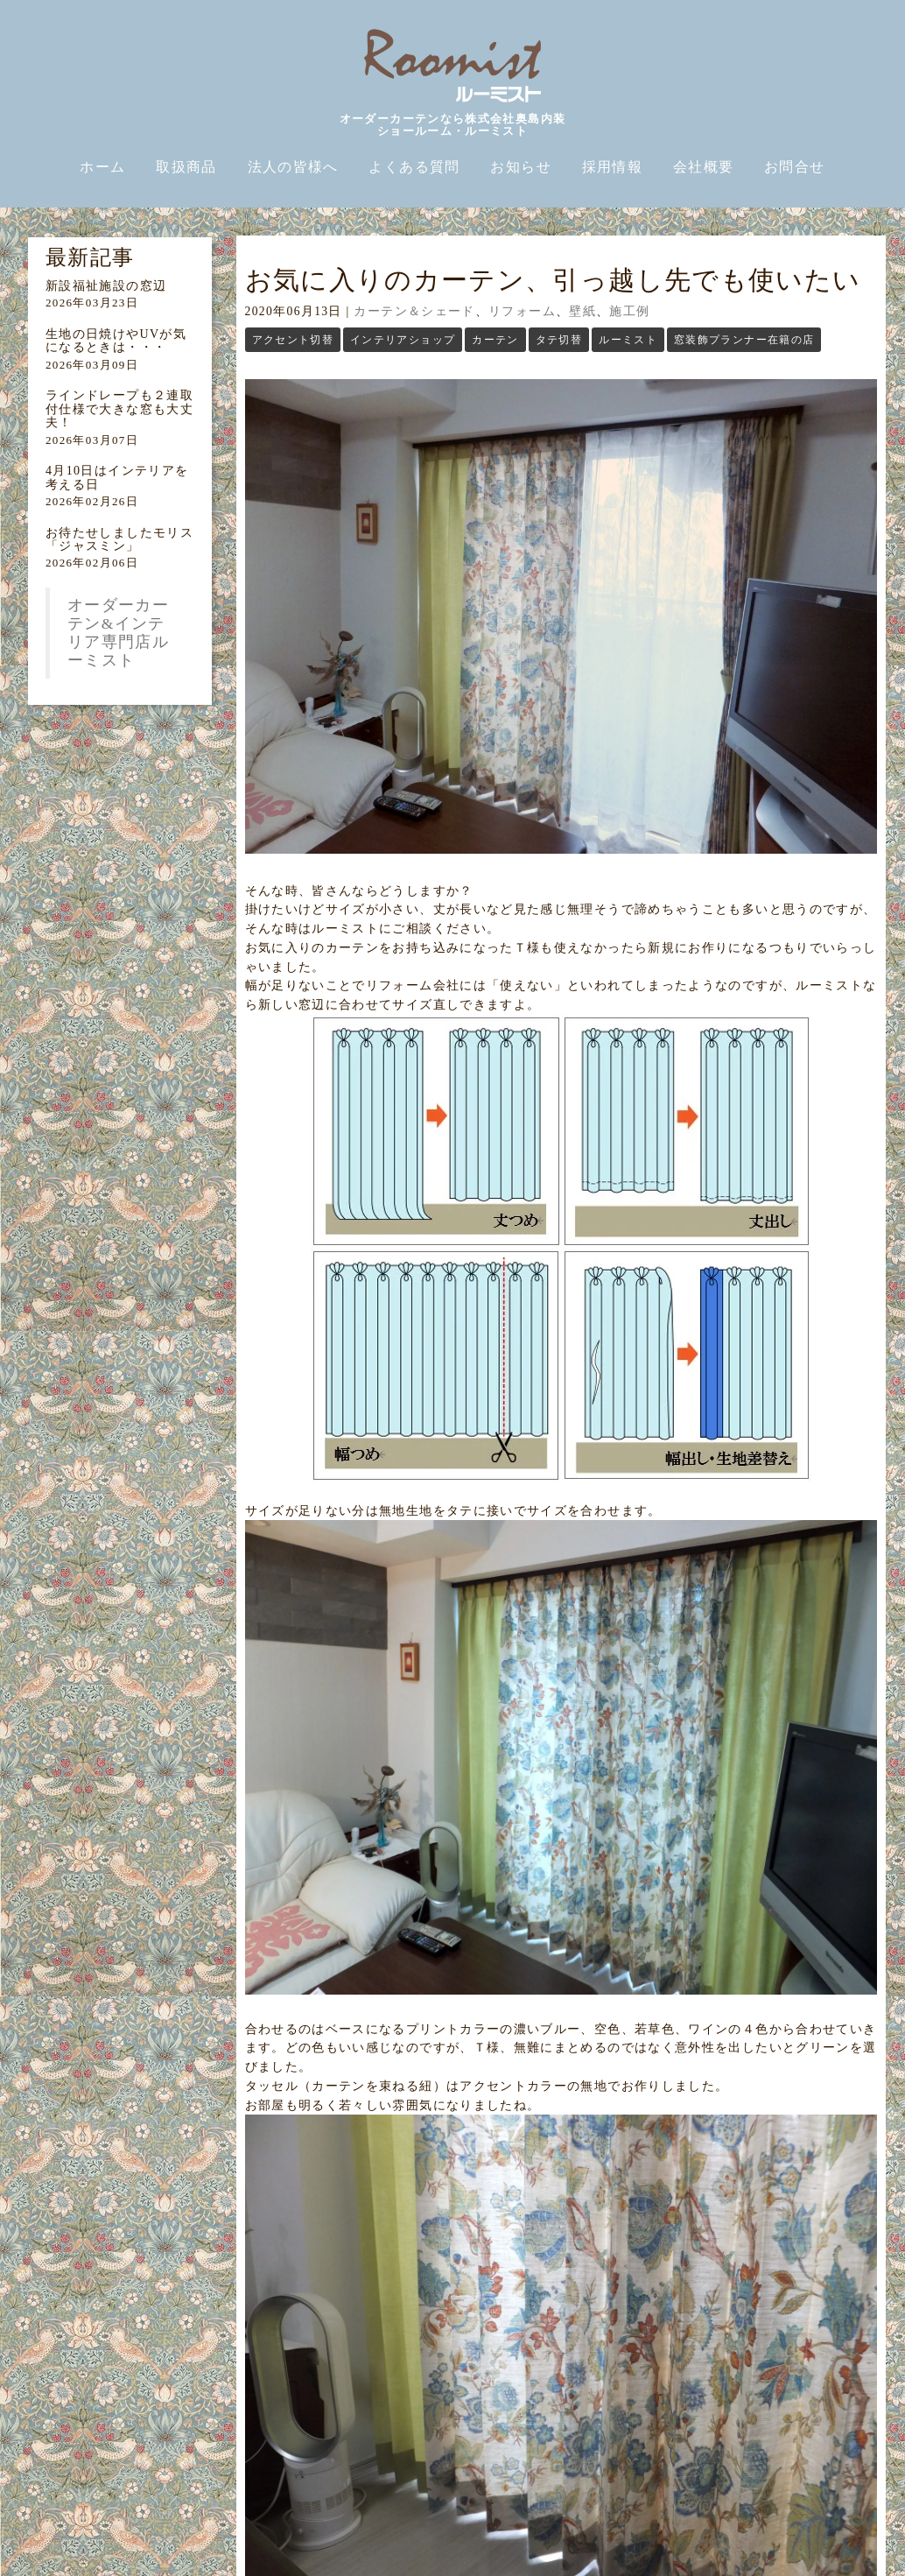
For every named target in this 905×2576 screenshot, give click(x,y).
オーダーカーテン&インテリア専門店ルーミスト (118, 632)
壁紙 (582, 311)
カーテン (495, 340)
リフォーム (522, 311)
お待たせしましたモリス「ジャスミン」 (119, 539)
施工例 (629, 311)
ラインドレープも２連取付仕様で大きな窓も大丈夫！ (119, 409)
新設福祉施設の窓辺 (106, 285)
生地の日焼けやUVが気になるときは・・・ (116, 340)
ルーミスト (628, 340)
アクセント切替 (293, 340)
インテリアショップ (402, 340)
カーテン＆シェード (414, 311)
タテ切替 (559, 340)
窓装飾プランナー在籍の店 (744, 340)
